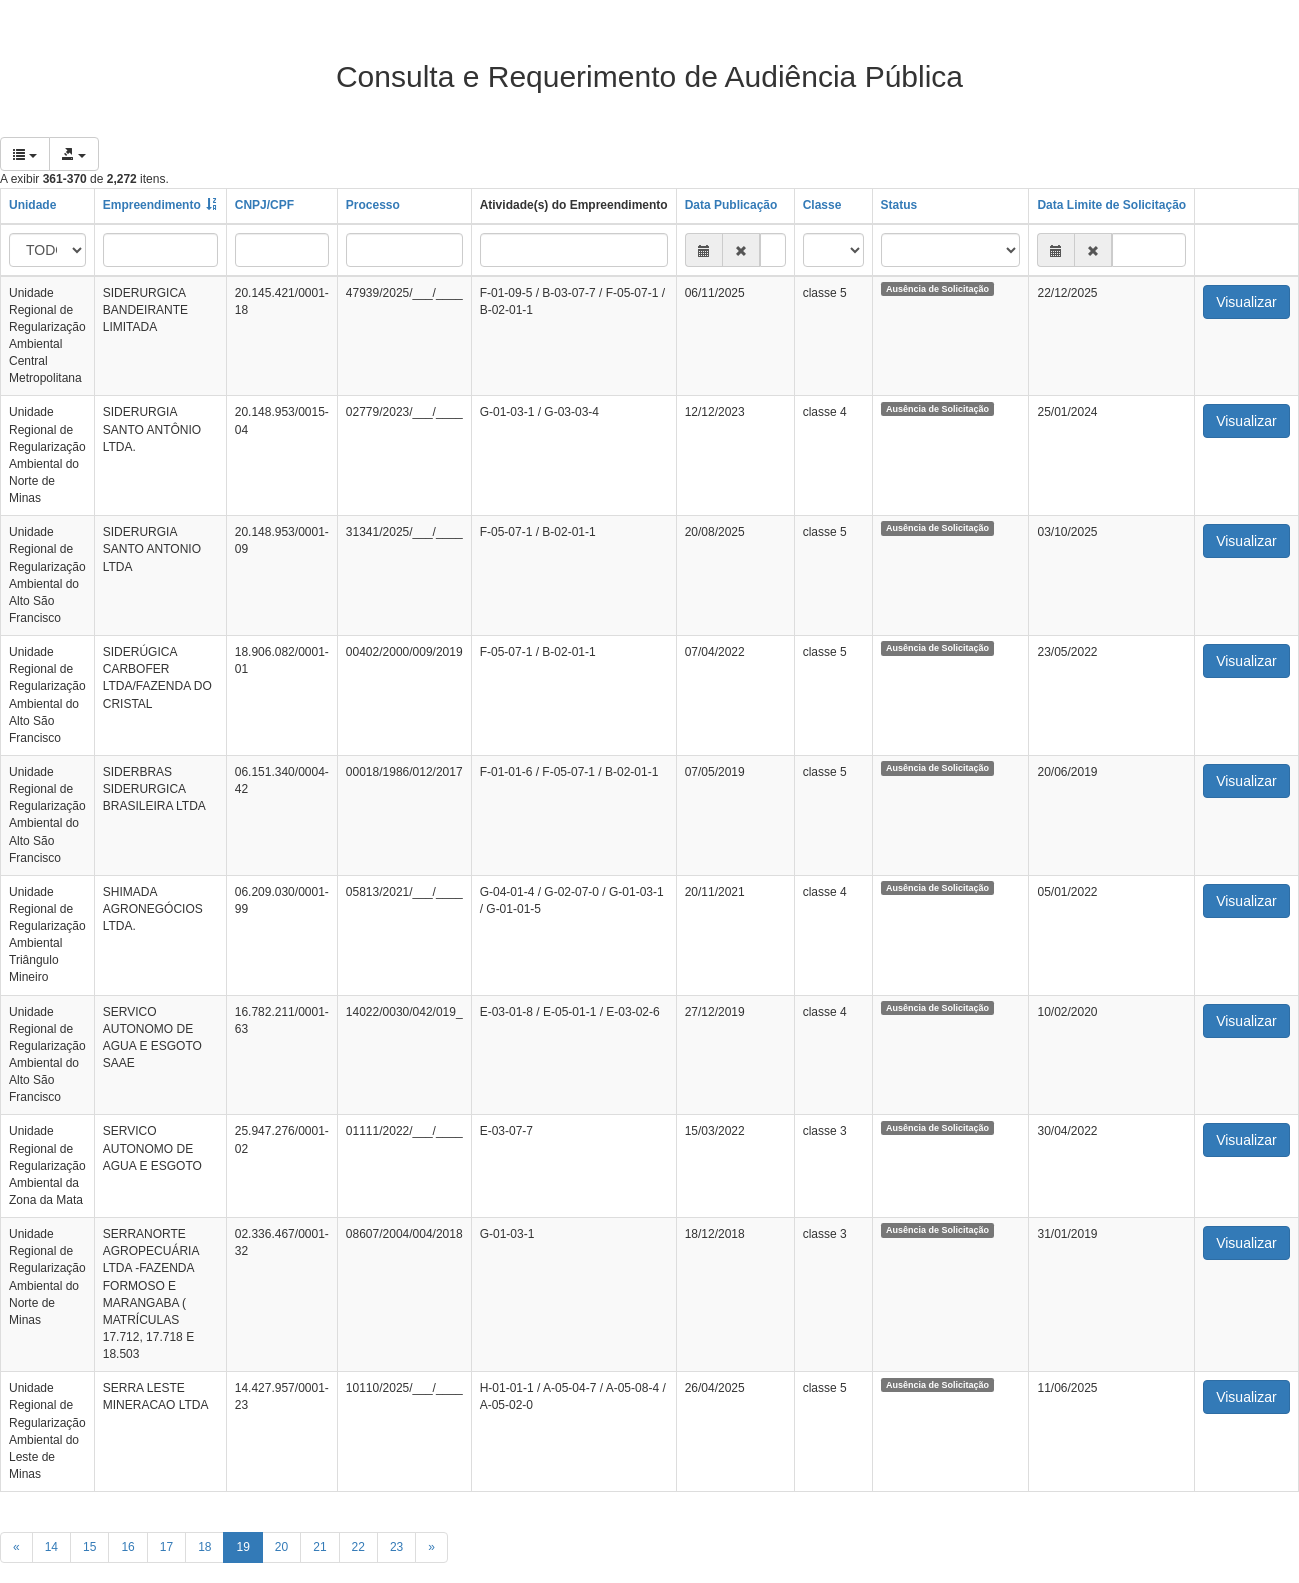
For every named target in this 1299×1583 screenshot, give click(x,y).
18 (204, 1547)
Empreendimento (152, 205)
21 (319, 1547)
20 (281, 1547)
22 (358, 1547)
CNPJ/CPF (264, 205)
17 (166, 1547)
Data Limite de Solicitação (1111, 205)
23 (396, 1547)
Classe (822, 205)
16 (127, 1547)
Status (899, 205)
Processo (373, 205)
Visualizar (1246, 302)
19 (242, 1547)
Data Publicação (731, 205)
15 (89, 1547)
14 (51, 1547)
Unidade (32, 205)
